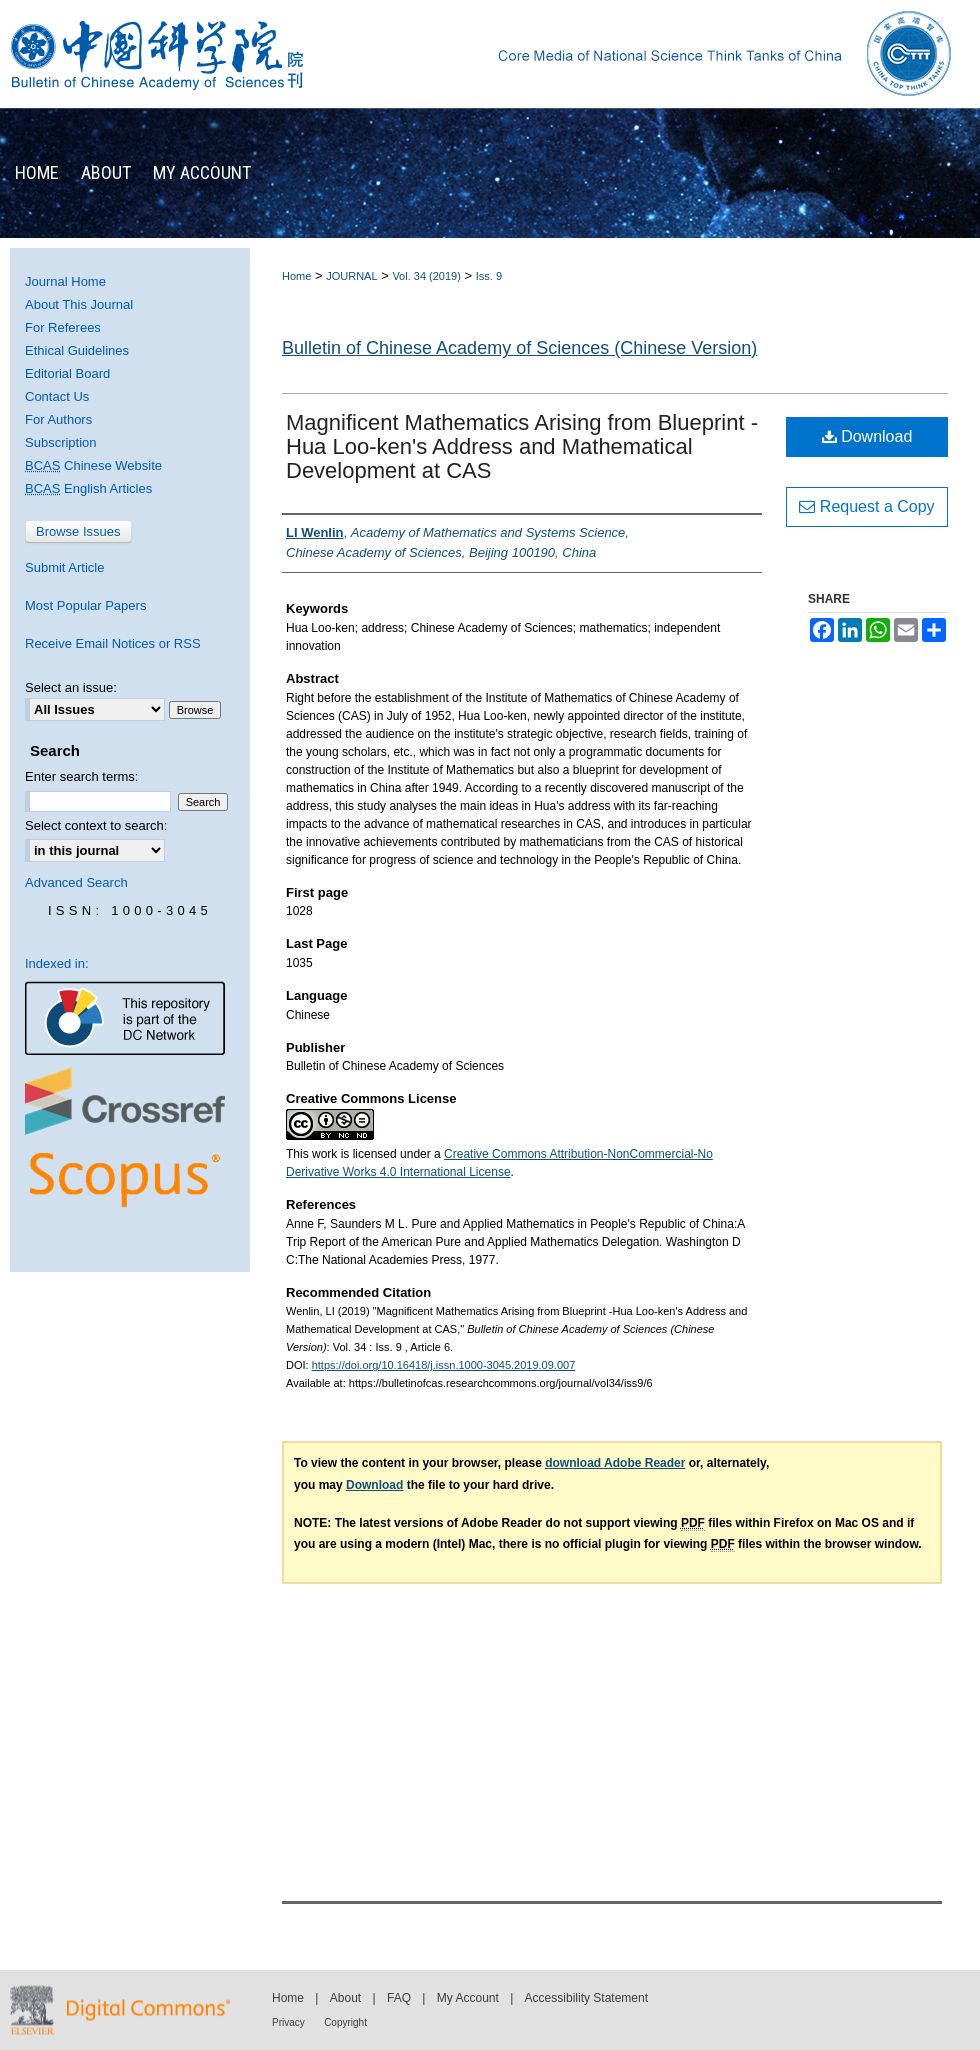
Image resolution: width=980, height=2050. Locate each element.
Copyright (345, 2022)
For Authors (58, 419)
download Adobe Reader (615, 1463)
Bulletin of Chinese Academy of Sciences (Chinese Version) (519, 348)
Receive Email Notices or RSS (113, 643)
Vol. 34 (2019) (426, 276)
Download (867, 436)
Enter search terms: (81, 776)
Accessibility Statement (586, 1998)
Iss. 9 (489, 276)
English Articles (88, 488)
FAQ (399, 1998)
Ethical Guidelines (77, 350)
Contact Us (57, 396)
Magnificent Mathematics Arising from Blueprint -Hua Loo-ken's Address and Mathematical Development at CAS (522, 446)
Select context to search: (96, 825)
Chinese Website (93, 465)
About (345, 1998)
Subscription (61, 442)
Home (296, 276)
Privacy (288, 2022)
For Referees (63, 327)
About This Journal (79, 304)
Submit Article (64, 567)
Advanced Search (76, 882)
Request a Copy (866, 506)
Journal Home (65, 281)
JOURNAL (351, 276)
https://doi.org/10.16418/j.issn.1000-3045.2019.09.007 (444, 1365)
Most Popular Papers (85, 605)
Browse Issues (78, 531)
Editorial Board (67, 373)
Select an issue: (71, 687)
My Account (468, 1998)
